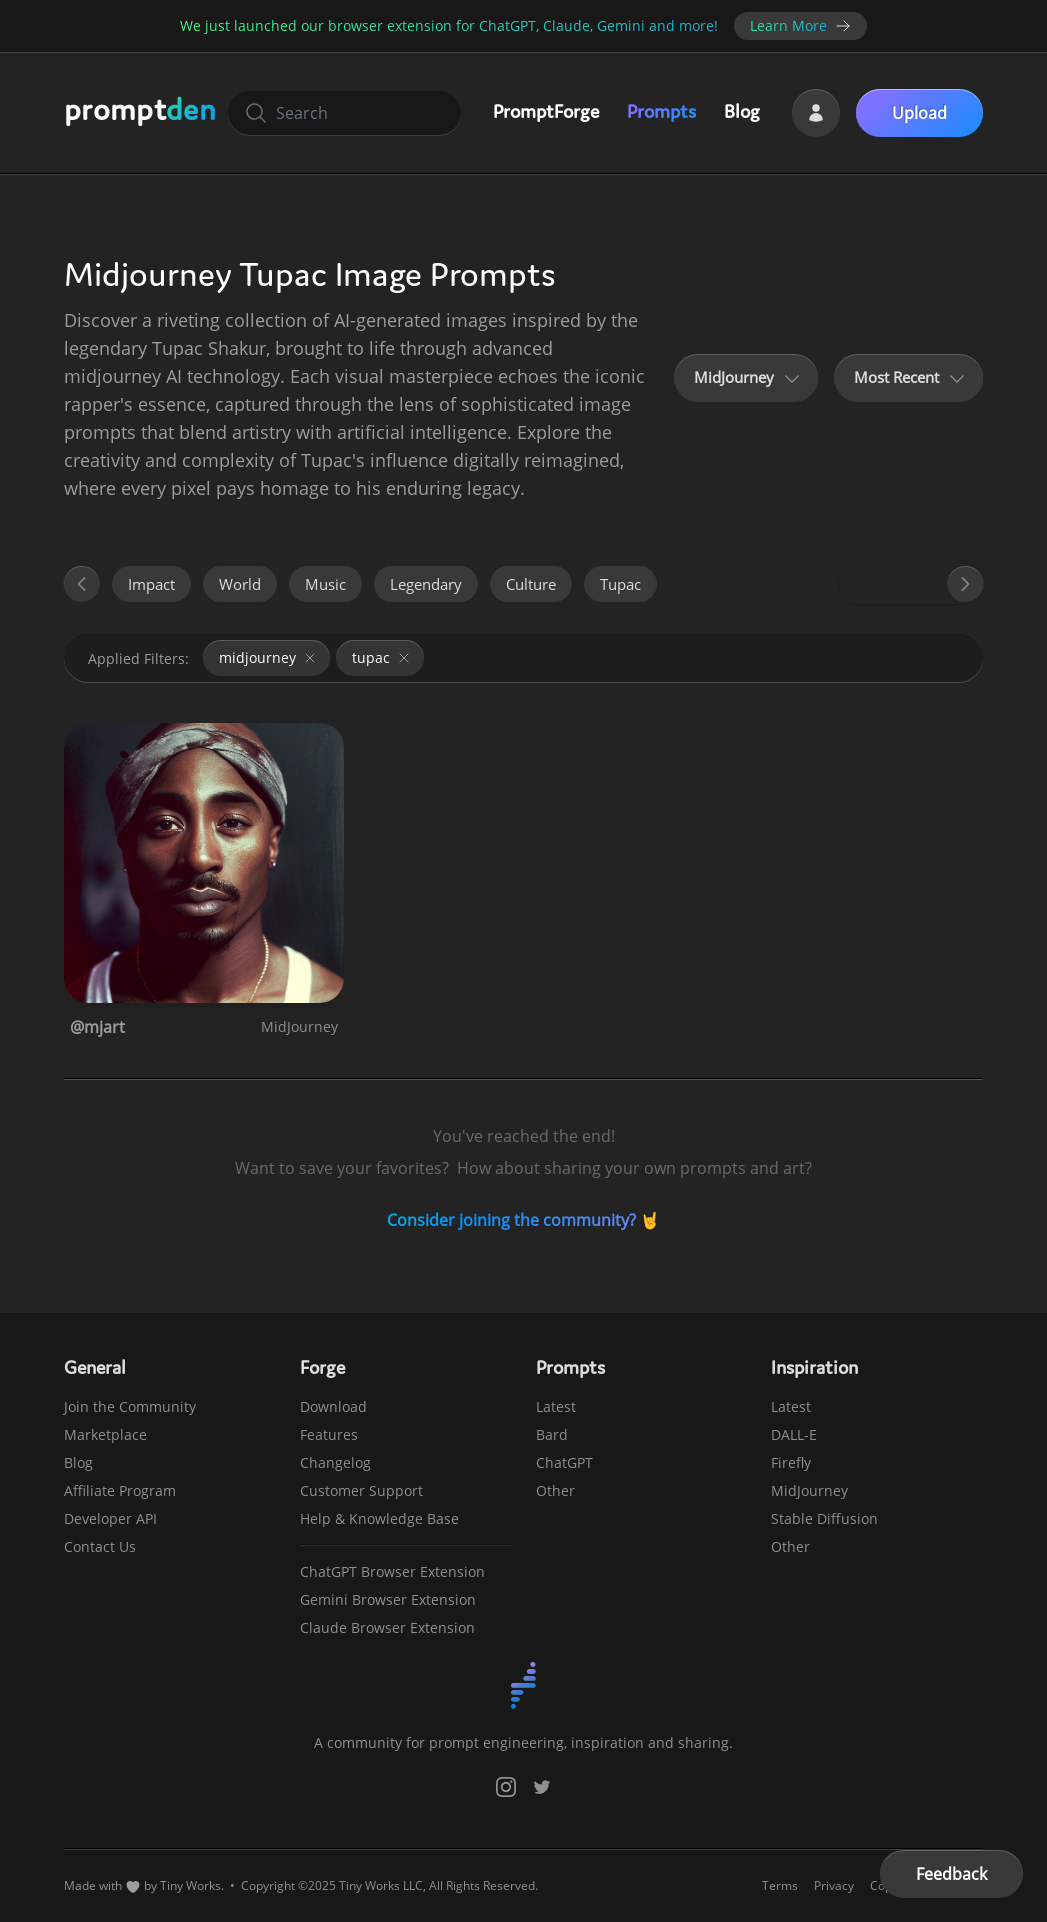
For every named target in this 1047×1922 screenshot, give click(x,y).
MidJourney (299, 1026)
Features (329, 1434)
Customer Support (361, 1490)
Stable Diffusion (824, 1518)
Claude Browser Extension (387, 1627)
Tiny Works (190, 1885)
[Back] (80, 584)
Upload (919, 113)
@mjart (97, 1027)
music (325, 584)
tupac (620, 584)
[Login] (816, 113)
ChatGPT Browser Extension (392, 1571)
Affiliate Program (120, 1490)
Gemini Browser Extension (388, 1599)
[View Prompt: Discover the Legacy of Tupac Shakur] (204, 863)
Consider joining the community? (511, 1220)
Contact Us (100, 1546)
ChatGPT (564, 1462)
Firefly (791, 1462)
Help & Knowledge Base (379, 1518)
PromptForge (546, 111)
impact (151, 584)
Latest (556, 1406)
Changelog (335, 1462)
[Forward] (967, 584)
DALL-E (794, 1434)
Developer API (110, 1518)
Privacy (834, 1886)
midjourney (268, 657)
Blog (742, 111)
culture (531, 584)
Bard (552, 1434)
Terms (780, 1886)
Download (333, 1406)
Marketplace (105, 1434)
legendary (426, 584)
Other (555, 1490)
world (240, 584)
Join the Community (130, 1406)
